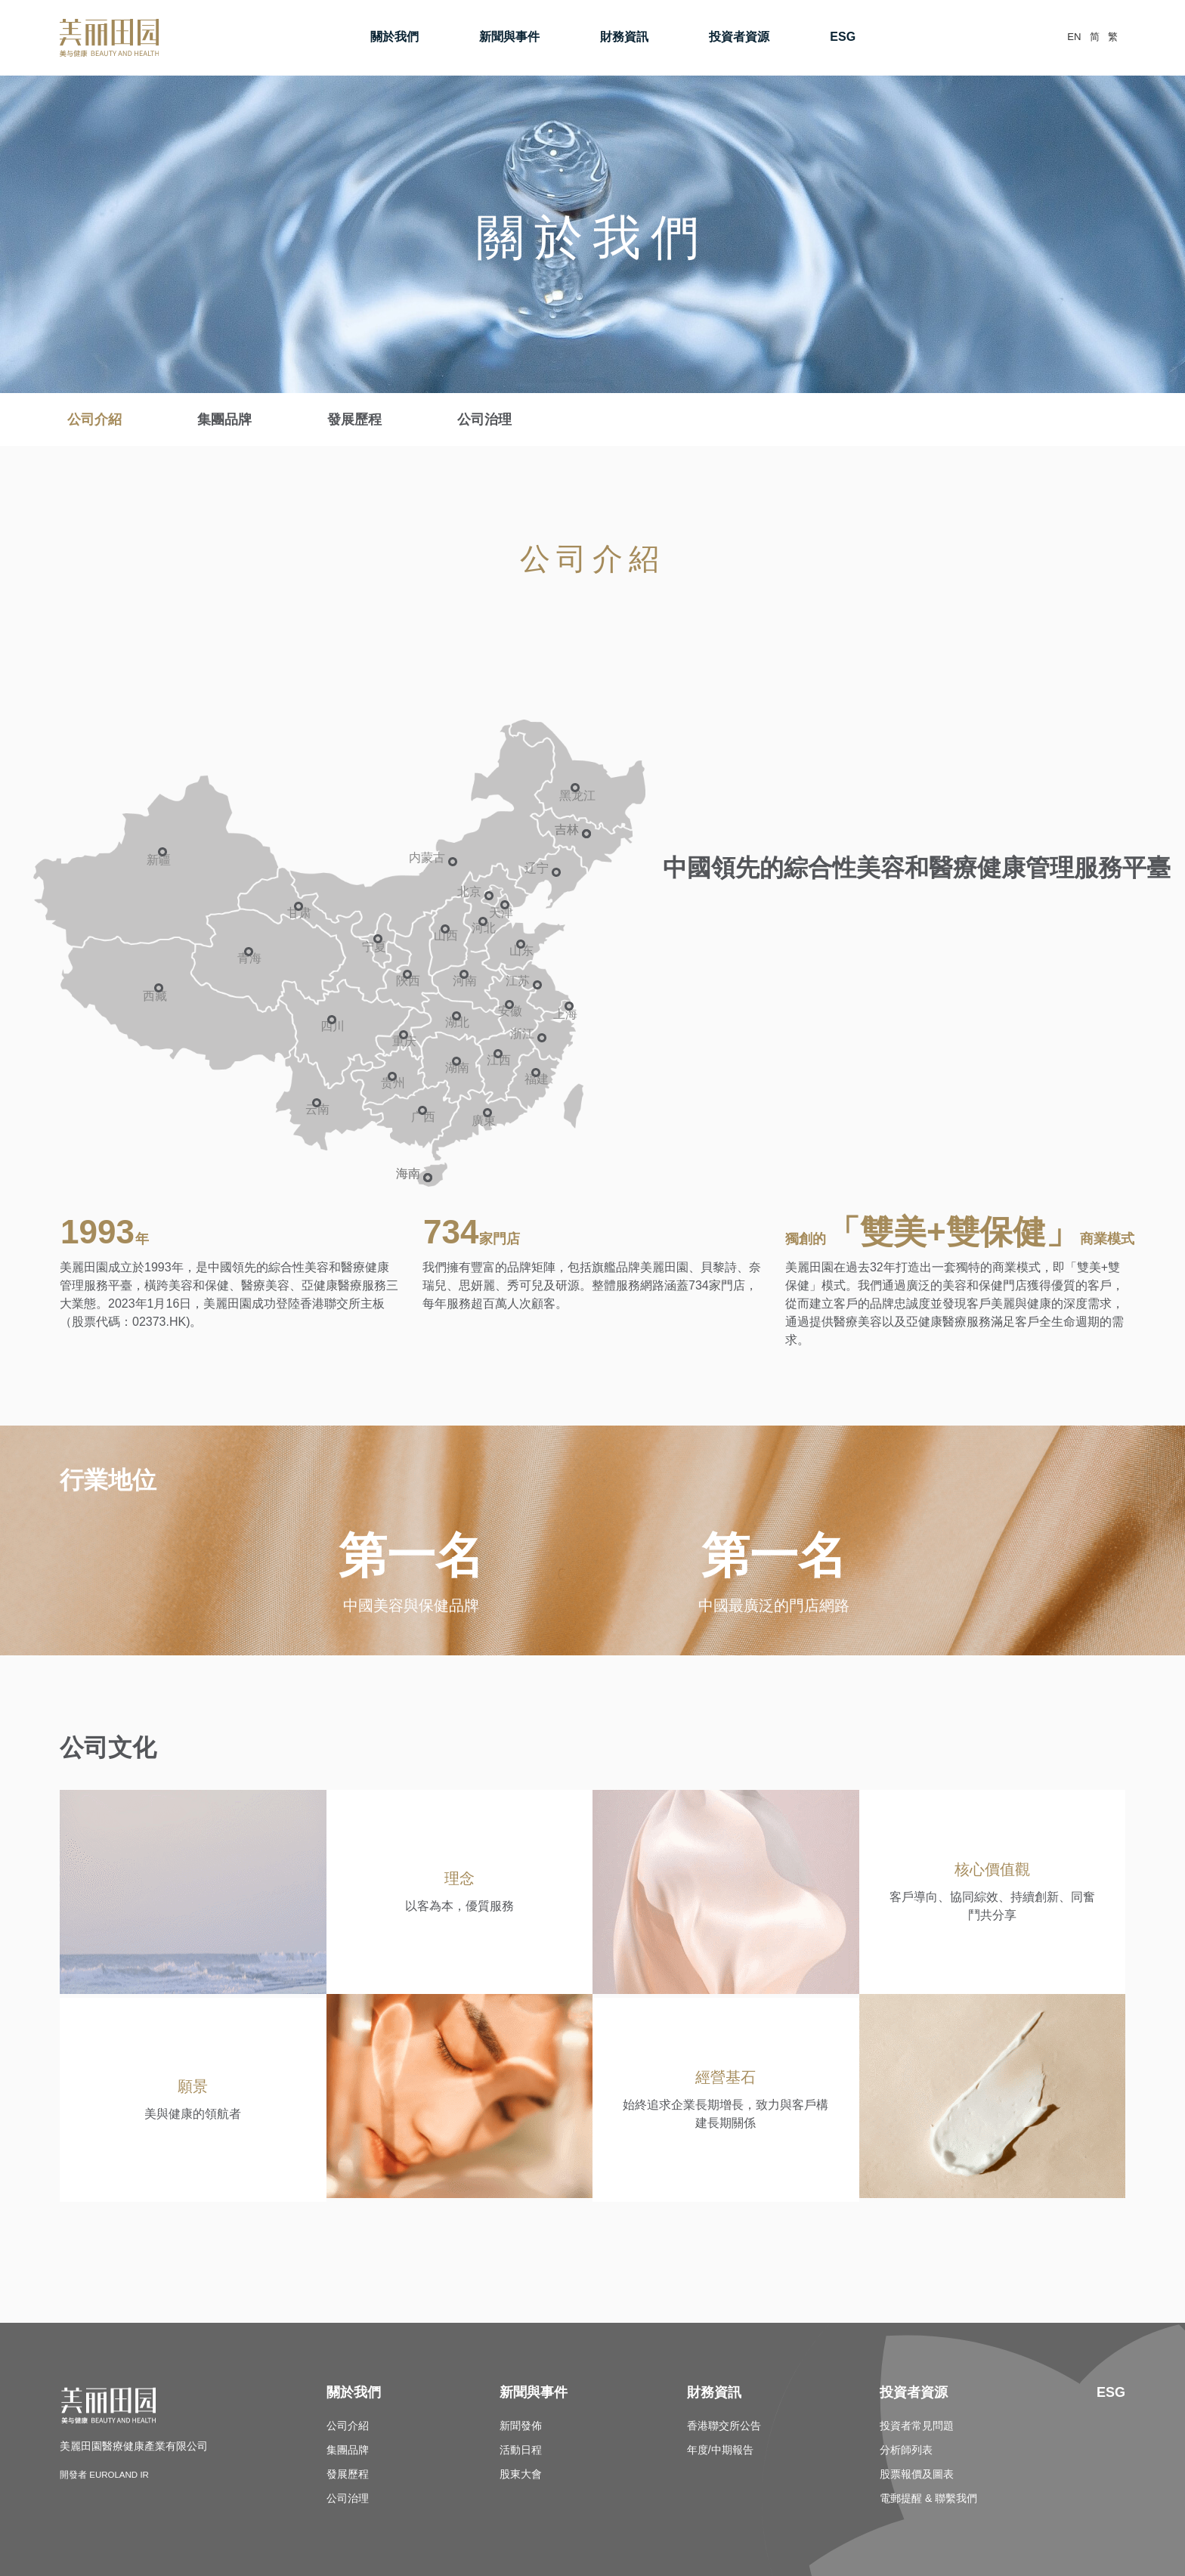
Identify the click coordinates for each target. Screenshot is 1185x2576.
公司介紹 (94, 420)
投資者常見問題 (917, 2426)
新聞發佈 (521, 2426)
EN (1049, 37)
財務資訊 (611, 37)
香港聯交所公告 (724, 2426)
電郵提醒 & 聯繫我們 (928, 2499)
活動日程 (521, 2450)
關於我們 (381, 37)
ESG (830, 37)
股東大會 (521, 2475)
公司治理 (484, 420)
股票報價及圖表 (917, 2475)
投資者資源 (726, 37)
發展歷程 (354, 420)
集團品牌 (224, 420)
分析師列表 (906, 2450)
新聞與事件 (496, 37)
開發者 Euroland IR (113, 2475)
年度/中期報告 (720, 2450)
